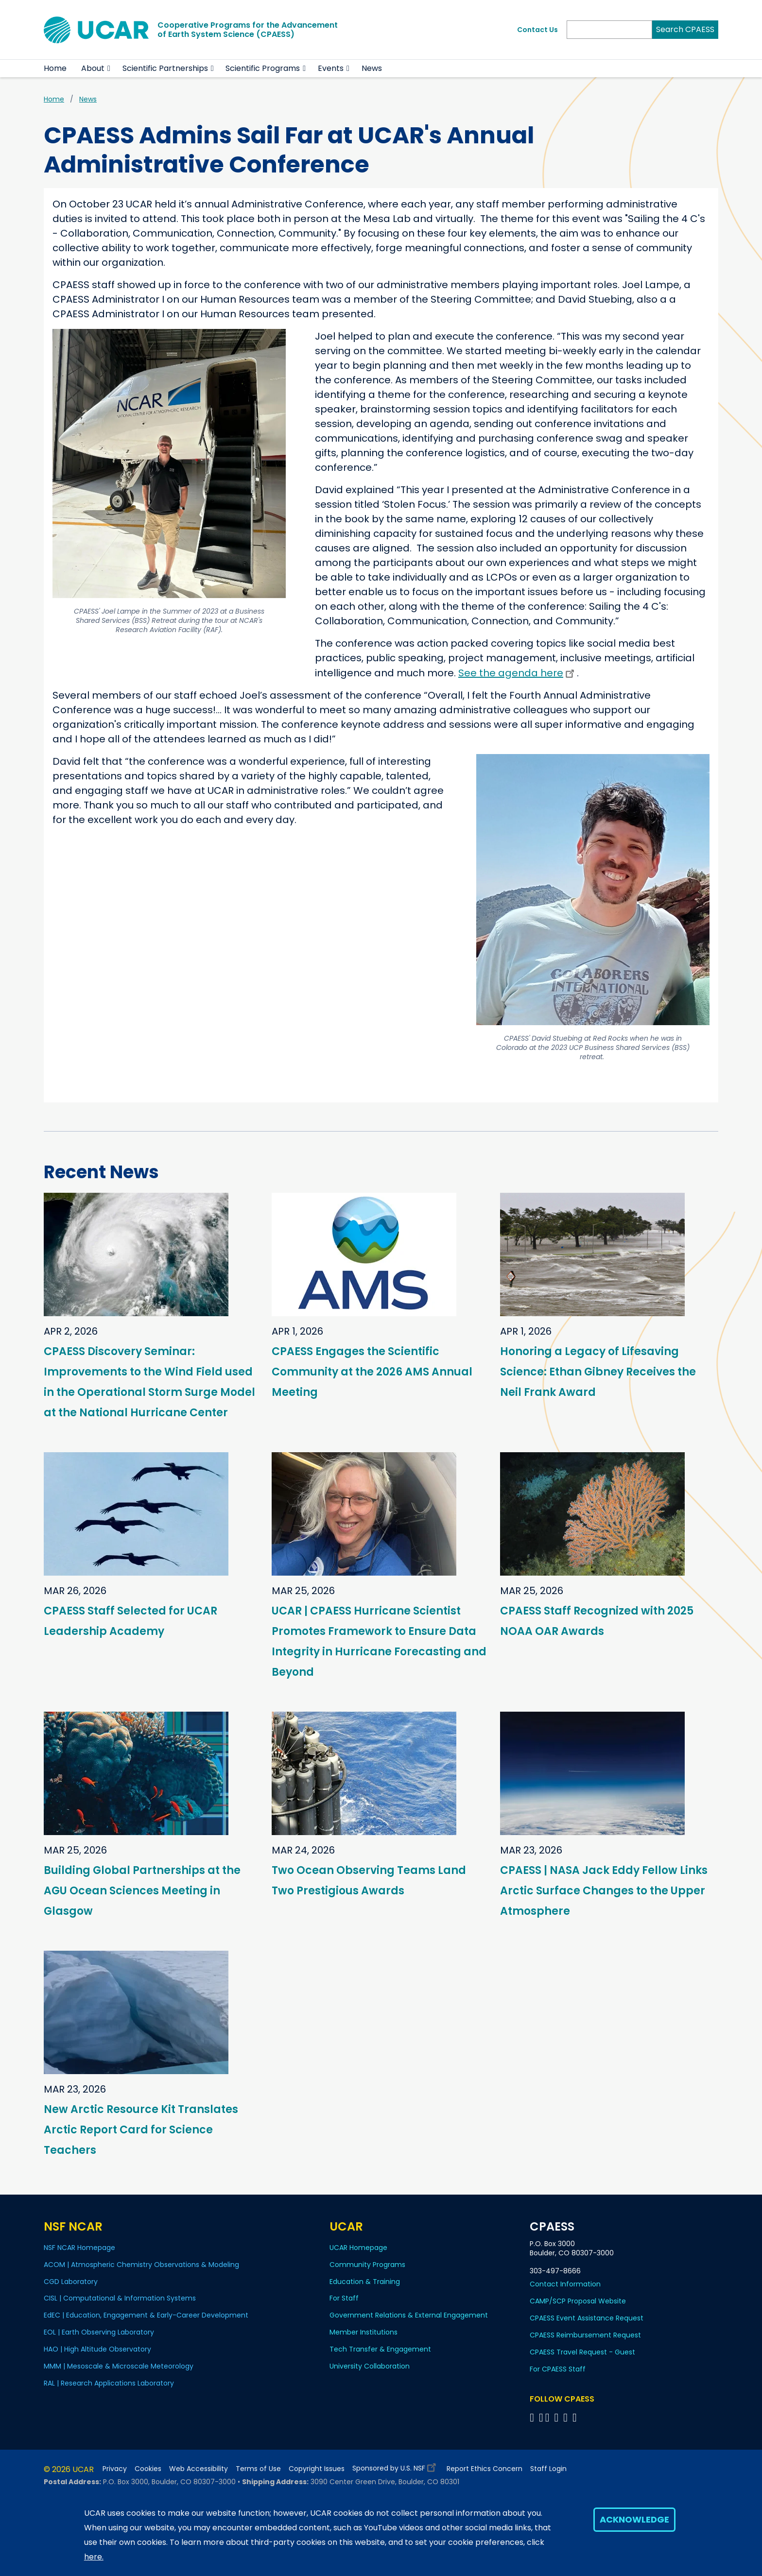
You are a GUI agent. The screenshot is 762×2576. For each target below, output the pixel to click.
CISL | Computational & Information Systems (120, 2298)
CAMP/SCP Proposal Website (578, 2301)
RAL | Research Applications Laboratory (109, 2383)
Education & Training (364, 2281)
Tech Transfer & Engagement (380, 2349)
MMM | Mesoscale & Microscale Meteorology (118, 2366)
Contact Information (565, 2284)
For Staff (344, 2298)
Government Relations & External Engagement (408, 2315)
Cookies (148, 2468)
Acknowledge (634, 2519)
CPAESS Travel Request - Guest (582, 2352)
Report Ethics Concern (484, 2468)
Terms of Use (258, 2468)
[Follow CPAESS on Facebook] (533, 2417)
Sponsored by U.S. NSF (395, 2466)
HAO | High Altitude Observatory (97, 2349)
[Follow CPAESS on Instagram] (567, 2417)
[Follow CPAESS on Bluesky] (541, 2417)
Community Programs (367, 2264)
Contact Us (537, 29)
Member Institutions (363, 2332)
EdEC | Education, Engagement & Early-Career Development (146, 2315)
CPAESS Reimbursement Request (585, 2335)
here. (94, 2556)
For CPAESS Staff (558, 2369)
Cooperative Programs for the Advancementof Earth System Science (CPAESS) (247, 29)
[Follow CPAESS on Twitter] (549, 2417)
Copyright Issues (317, 2468)
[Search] (609, 29)
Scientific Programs (262, 68)
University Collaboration (369, 2366)
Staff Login (548, 2468)
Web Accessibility (198, 2468)
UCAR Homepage (358, 2247)
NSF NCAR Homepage (79, 2247)
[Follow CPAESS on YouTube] (576, 2417)
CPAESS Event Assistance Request (586, 2318)
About (92, 68)
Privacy (115, 2468)
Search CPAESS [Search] (685, 29)
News (372, 68)
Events (331, 68)
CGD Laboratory (71, 2281)
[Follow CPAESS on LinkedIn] (557, 2417)
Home (55, 68)
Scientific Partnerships (165, 68)
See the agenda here (517, 673)
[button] (109, 68)
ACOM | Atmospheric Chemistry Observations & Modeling (141, 2264)
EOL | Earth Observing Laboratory (99, 2332)
